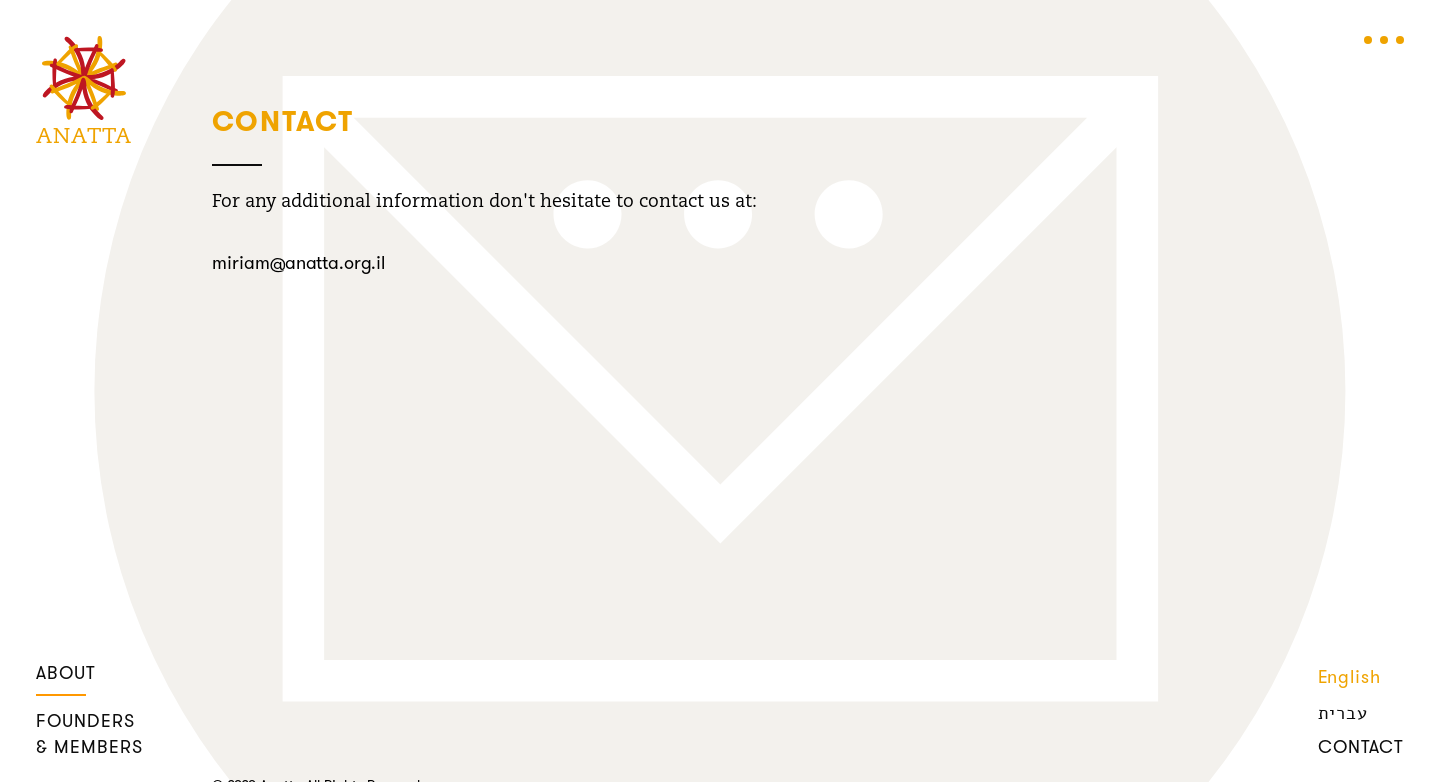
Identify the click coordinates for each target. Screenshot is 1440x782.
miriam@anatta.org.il (298, 264)
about (66, 674)
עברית (1343, 713)
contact (1361, 748)
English (1349, 678)
